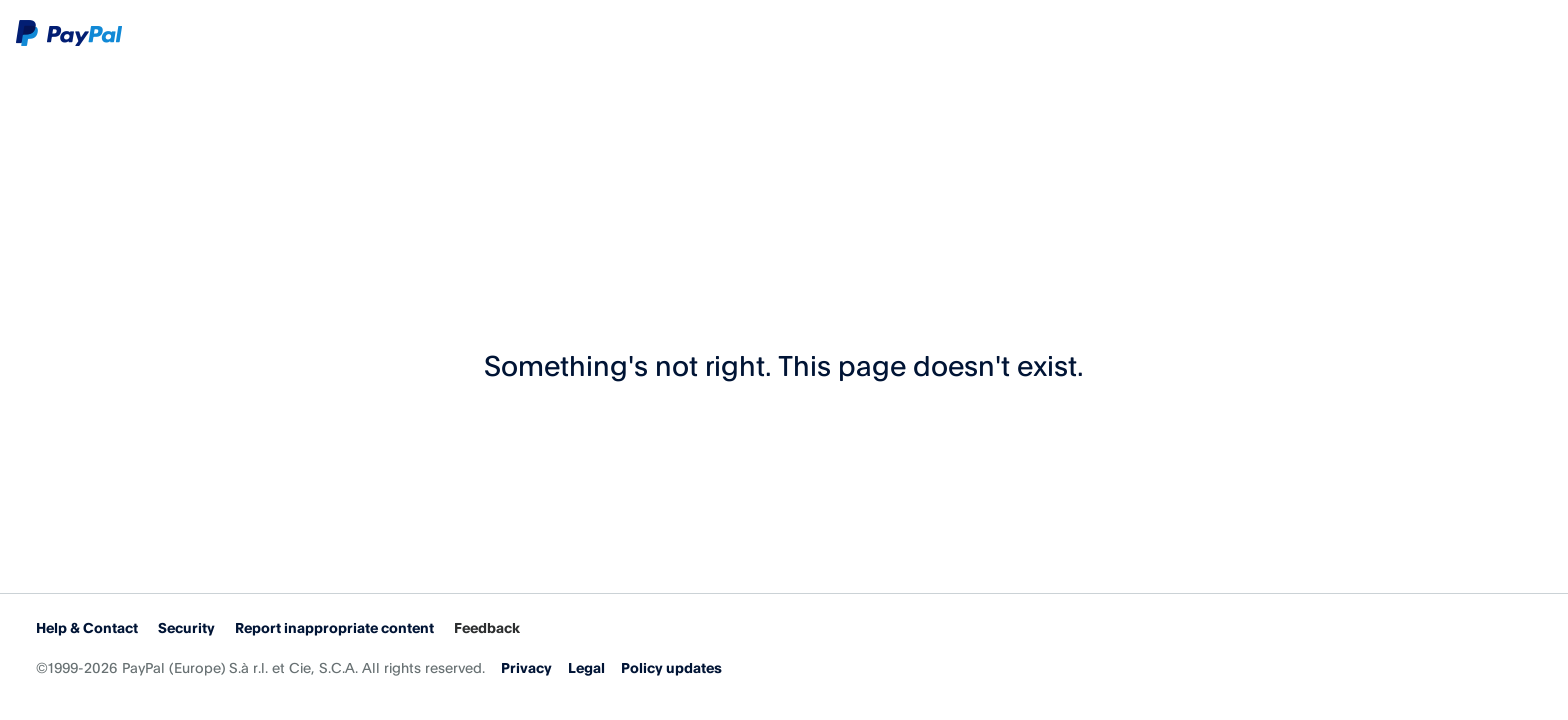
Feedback (487, 627)
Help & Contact (87, 627)
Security (186, 627)
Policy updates (671, 667)
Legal (586, 667)
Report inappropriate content (334, 627)
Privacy (526, 667)
